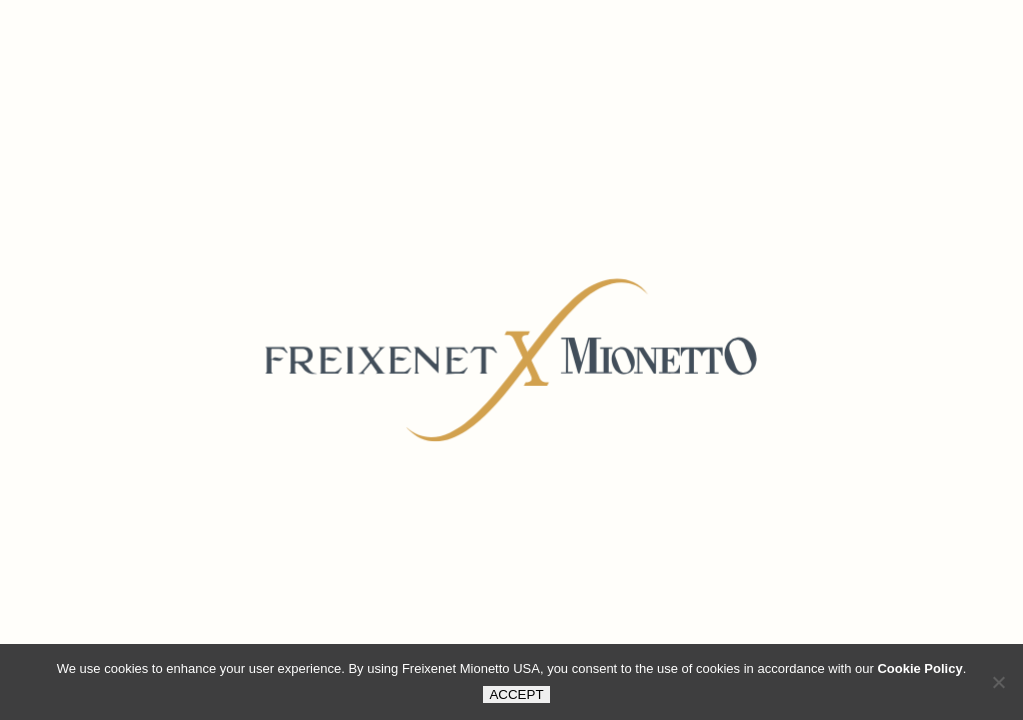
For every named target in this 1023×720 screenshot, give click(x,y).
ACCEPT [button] (516, 694)
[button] (998, 682)
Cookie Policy (919, 668)
